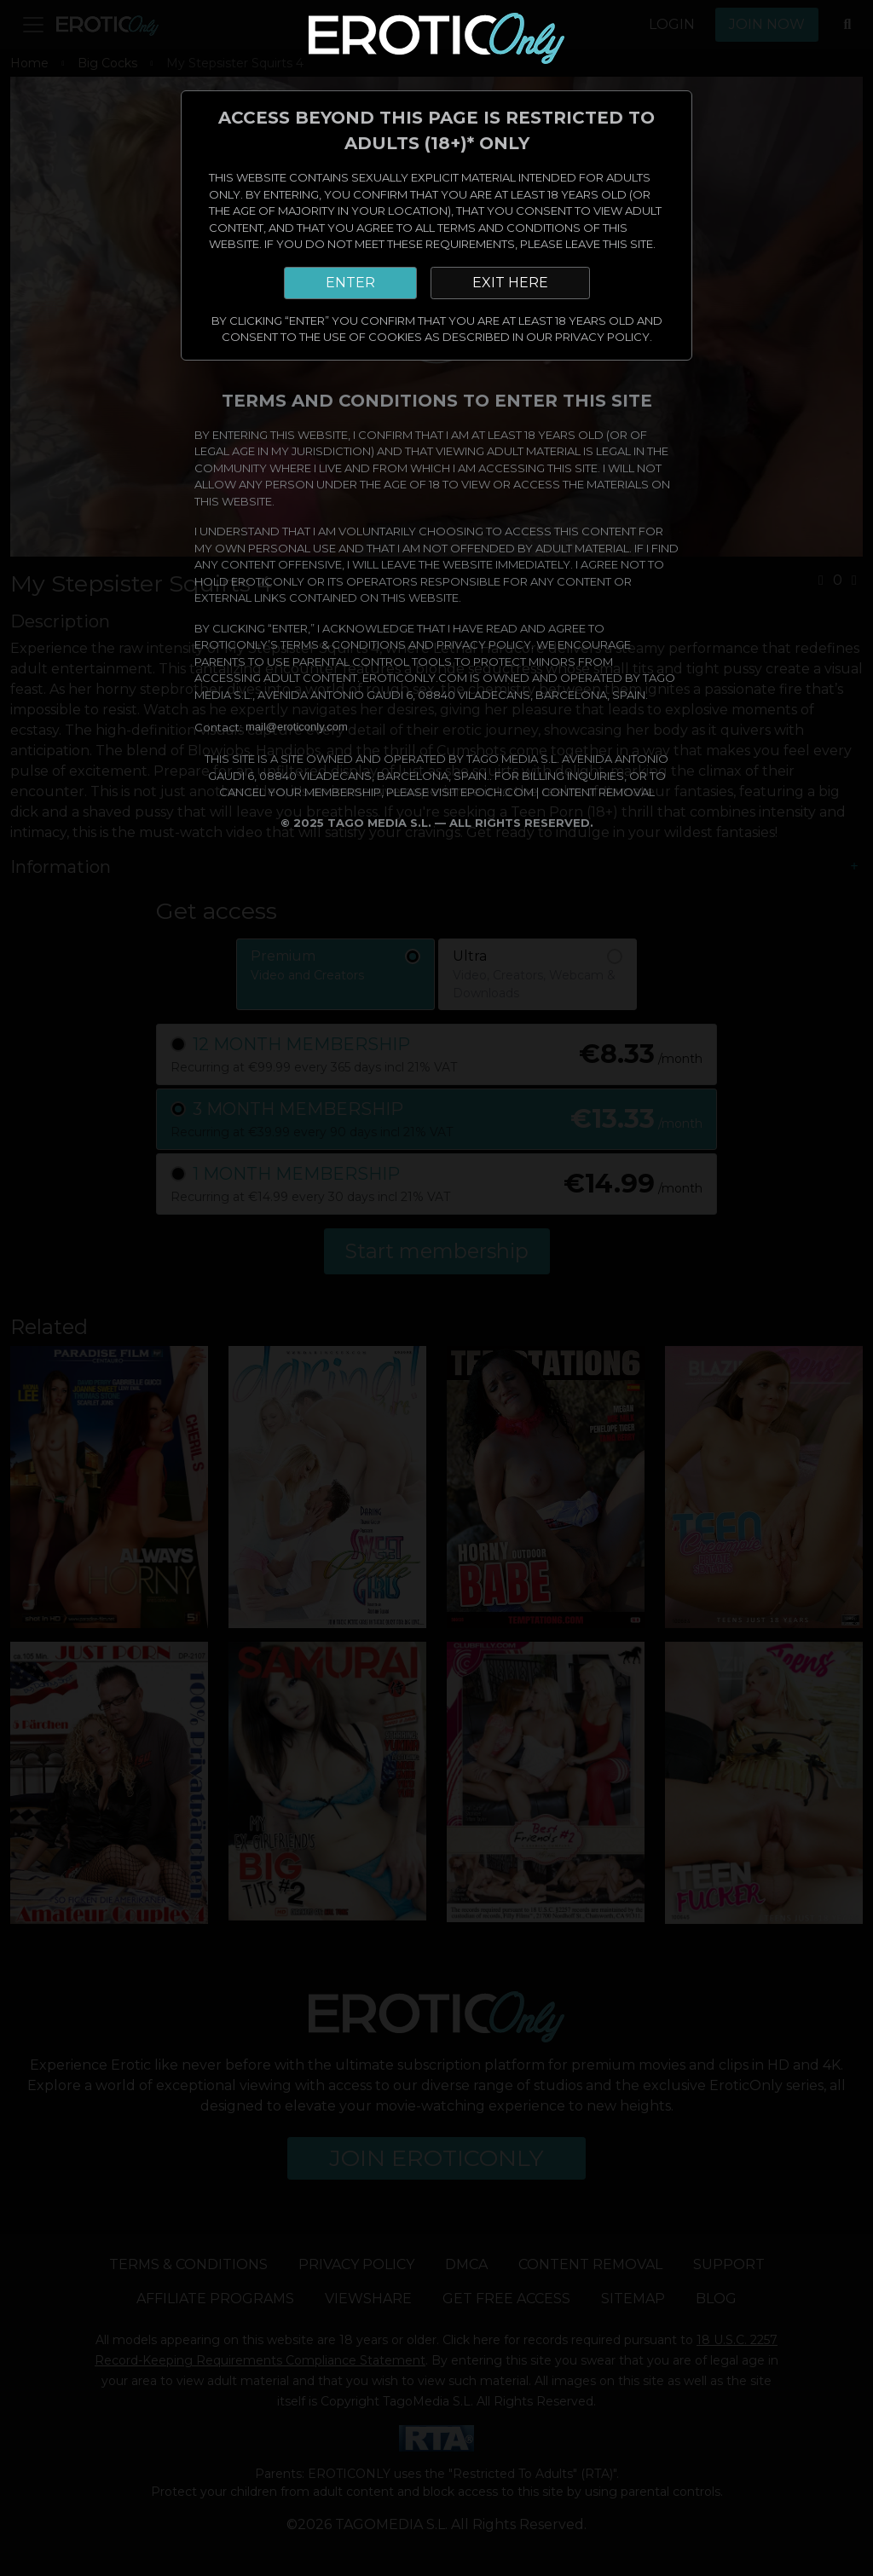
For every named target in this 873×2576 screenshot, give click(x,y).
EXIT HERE (510, 282)
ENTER (350, 282)
